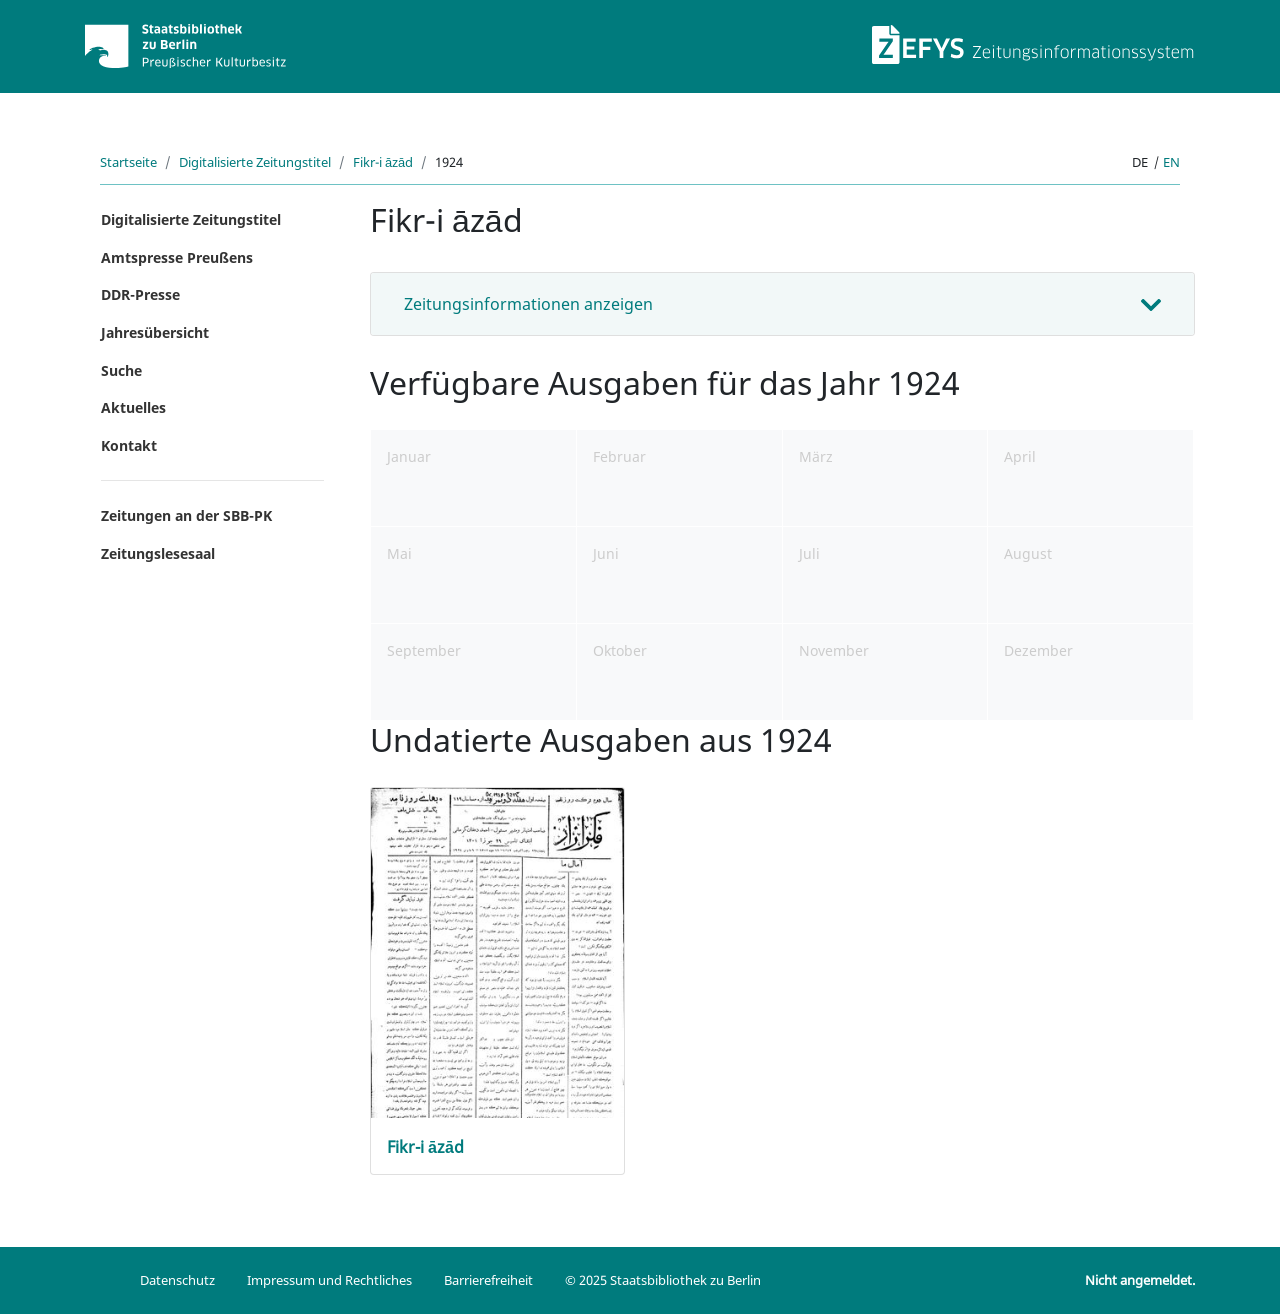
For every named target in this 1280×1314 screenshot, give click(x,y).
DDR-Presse (140, 294)
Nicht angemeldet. (1140, 1280)
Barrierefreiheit (488, 1280)
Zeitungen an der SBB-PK (186, 515)
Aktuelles (133, 407)
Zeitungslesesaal (158, 553)
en (1171, 162)
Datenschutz (177, 1280)
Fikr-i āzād (383, 162)
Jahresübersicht (155, 332)
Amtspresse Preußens (177, 257)
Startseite (128, 162)
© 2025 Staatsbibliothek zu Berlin (663, 1280)
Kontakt (129, 445)
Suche (121, 370)
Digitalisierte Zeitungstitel (255, 162)
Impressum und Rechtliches (329, 1280)
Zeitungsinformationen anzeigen (528, 304)
